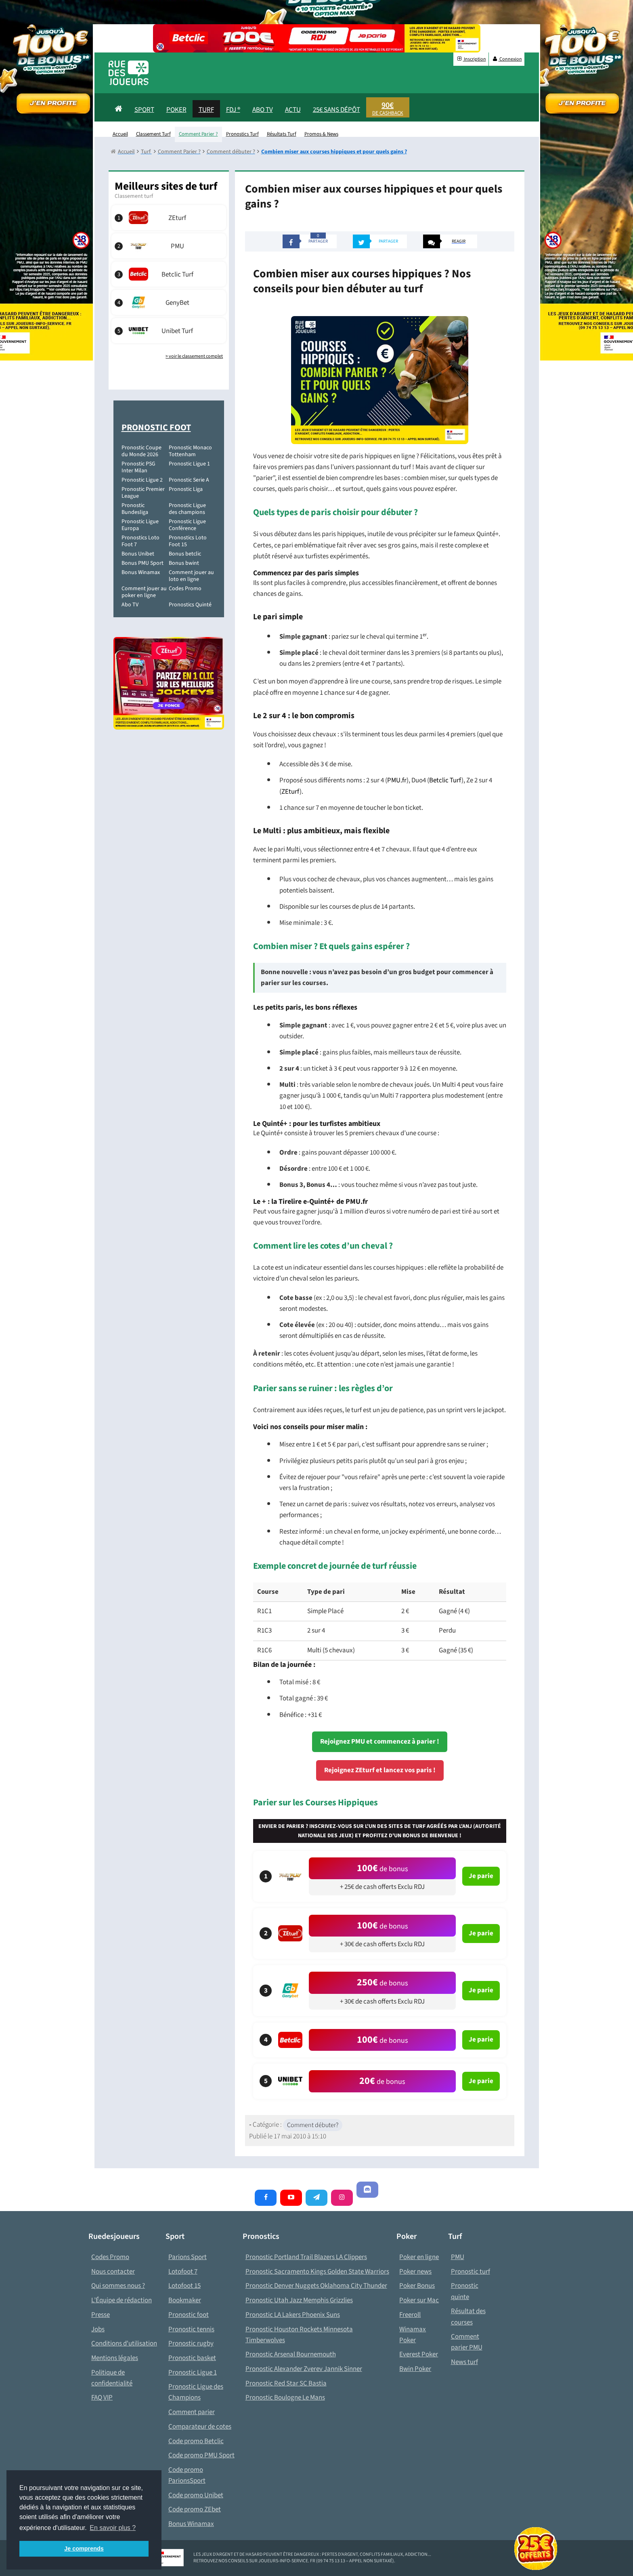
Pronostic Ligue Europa (140, 525)
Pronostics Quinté (190, 605)
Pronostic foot (188, 2315)
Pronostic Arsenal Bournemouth (290, 2354)
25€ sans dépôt (336, 110)
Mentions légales (114, 2358)
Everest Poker (418, 2354)
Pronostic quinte (464, 2291)
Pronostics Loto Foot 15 (188, 541)
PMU (457, 2257)
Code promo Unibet (195, 2495)
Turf (206, 110)
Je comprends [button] (84, 2548)
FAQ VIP (102, 2397)
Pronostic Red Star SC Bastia (286, 2383)
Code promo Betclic (196, 2441)
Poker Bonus (417, 2286)
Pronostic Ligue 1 (189, 464)
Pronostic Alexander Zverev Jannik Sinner (303, 2369)
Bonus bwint (184, 563)
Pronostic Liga (186, 489)
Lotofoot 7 (182, 2271)
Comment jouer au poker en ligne (144, 592)
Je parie (481, 1876)
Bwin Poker (415, 2369)
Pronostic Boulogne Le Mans (285, 2397)
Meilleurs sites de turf (166, 186)
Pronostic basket (192, 2358)
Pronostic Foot (156, 427)
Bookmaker (184, 2300)
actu (293, 110)
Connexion (506, 59)
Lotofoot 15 (184, 2286)
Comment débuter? (312, 2125)
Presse (100, 2315)
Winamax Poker (412, 2334)
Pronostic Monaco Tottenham (190, 451)
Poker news (415, 2271)
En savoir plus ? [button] (113, 2527)
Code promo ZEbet (194, 2509)
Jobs (98, 2329)
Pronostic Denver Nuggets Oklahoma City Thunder (316, 2286)
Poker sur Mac (419, 2300)
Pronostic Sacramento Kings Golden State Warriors (317, 2271)
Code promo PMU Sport (201, 2455)
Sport (144, 110)
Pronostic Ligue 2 (142, 480)
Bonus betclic (185, 554)
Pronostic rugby (191, 2343)
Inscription (471, 59)
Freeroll (410, 2315)
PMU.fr (397, 780)
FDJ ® (233, 110)
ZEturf (290, 791)
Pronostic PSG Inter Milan (138, 467)
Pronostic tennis (191, 2329)
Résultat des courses (468, 2316)
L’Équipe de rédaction (121, 2300)
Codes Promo (185, 589)
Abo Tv (262, 110)
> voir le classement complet (194, 356)
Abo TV (130, 605)
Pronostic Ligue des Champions (195, 2392)
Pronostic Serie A (189, 480)
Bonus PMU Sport (142, 563)
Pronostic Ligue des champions (187, 508)
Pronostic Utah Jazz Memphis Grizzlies (299, 2300)
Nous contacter (113, 2271)
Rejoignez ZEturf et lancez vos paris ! (380, 1770)
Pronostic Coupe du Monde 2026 (141, 451)
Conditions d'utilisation (124, 2343)
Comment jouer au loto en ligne (191, 575)
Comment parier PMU (466, 2342)
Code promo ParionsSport (186, 2475)
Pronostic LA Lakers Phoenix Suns (292, 2315)
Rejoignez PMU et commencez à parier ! (379, 1741)
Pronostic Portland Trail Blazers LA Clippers (306, 2257)
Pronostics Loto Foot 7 (140, 541)
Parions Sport (187, 2257)
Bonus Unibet (138, 554)
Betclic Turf (445, 780)
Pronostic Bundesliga (135, 508)
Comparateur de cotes (199, 2426)
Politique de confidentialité (111, 2378)
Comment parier (191, 2412)
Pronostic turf (470, 2271)
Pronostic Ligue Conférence (187, 525)
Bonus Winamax (141, 572)
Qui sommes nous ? (118, 2286)
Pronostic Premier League (143, 492)
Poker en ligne (419, 2257)
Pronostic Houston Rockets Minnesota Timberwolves (299, 2334)
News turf (464, 2362)
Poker (176, 110)
